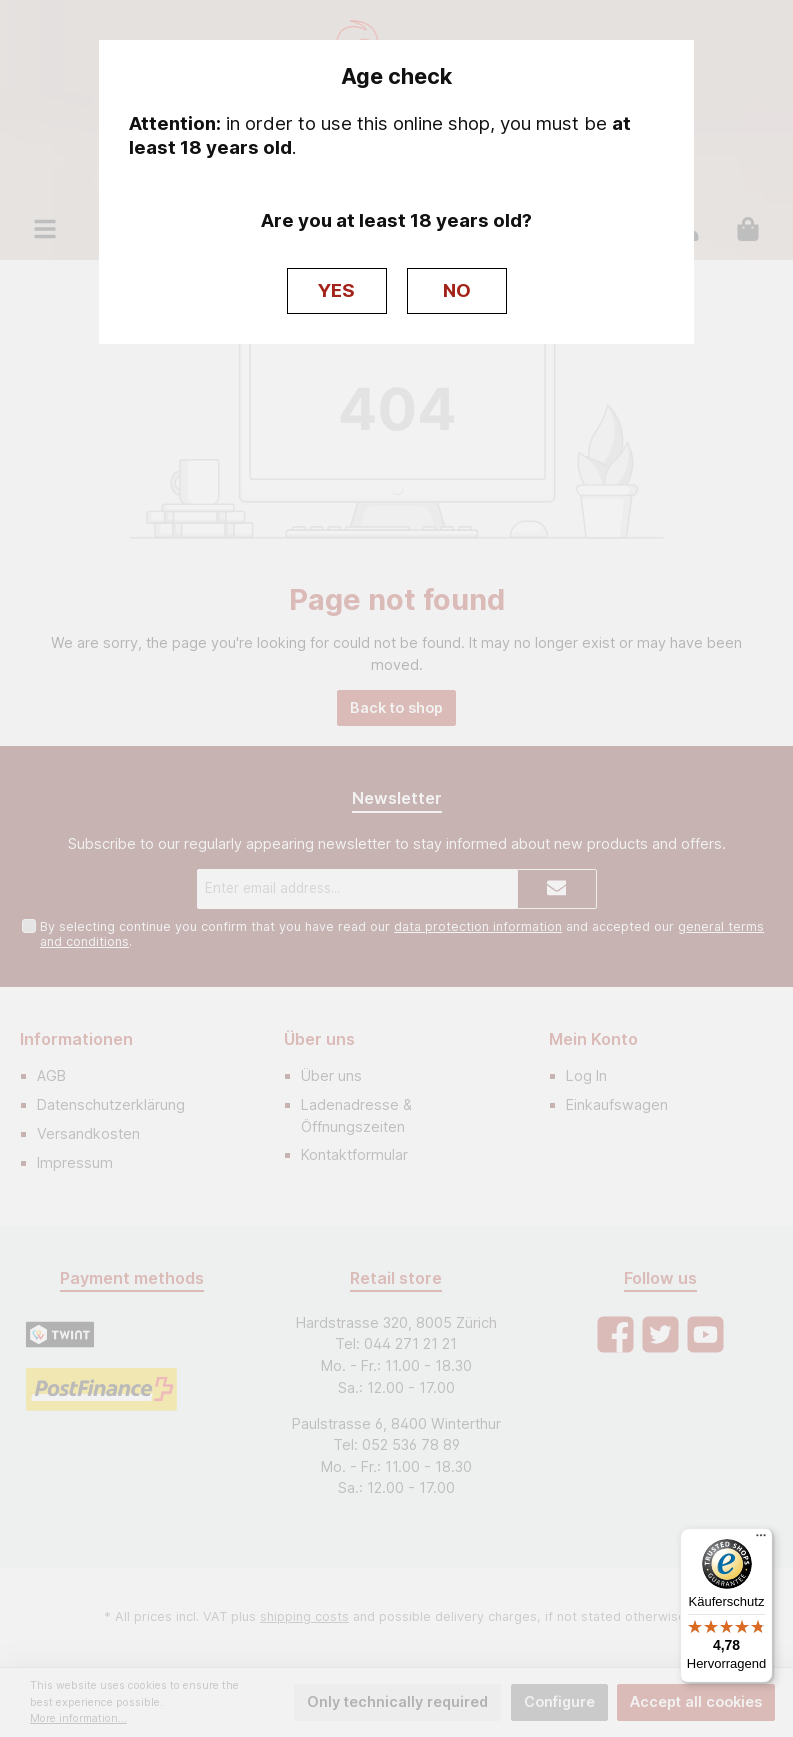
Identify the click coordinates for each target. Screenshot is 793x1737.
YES (336, 290)
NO (457, 290)
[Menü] (761, 1540)
